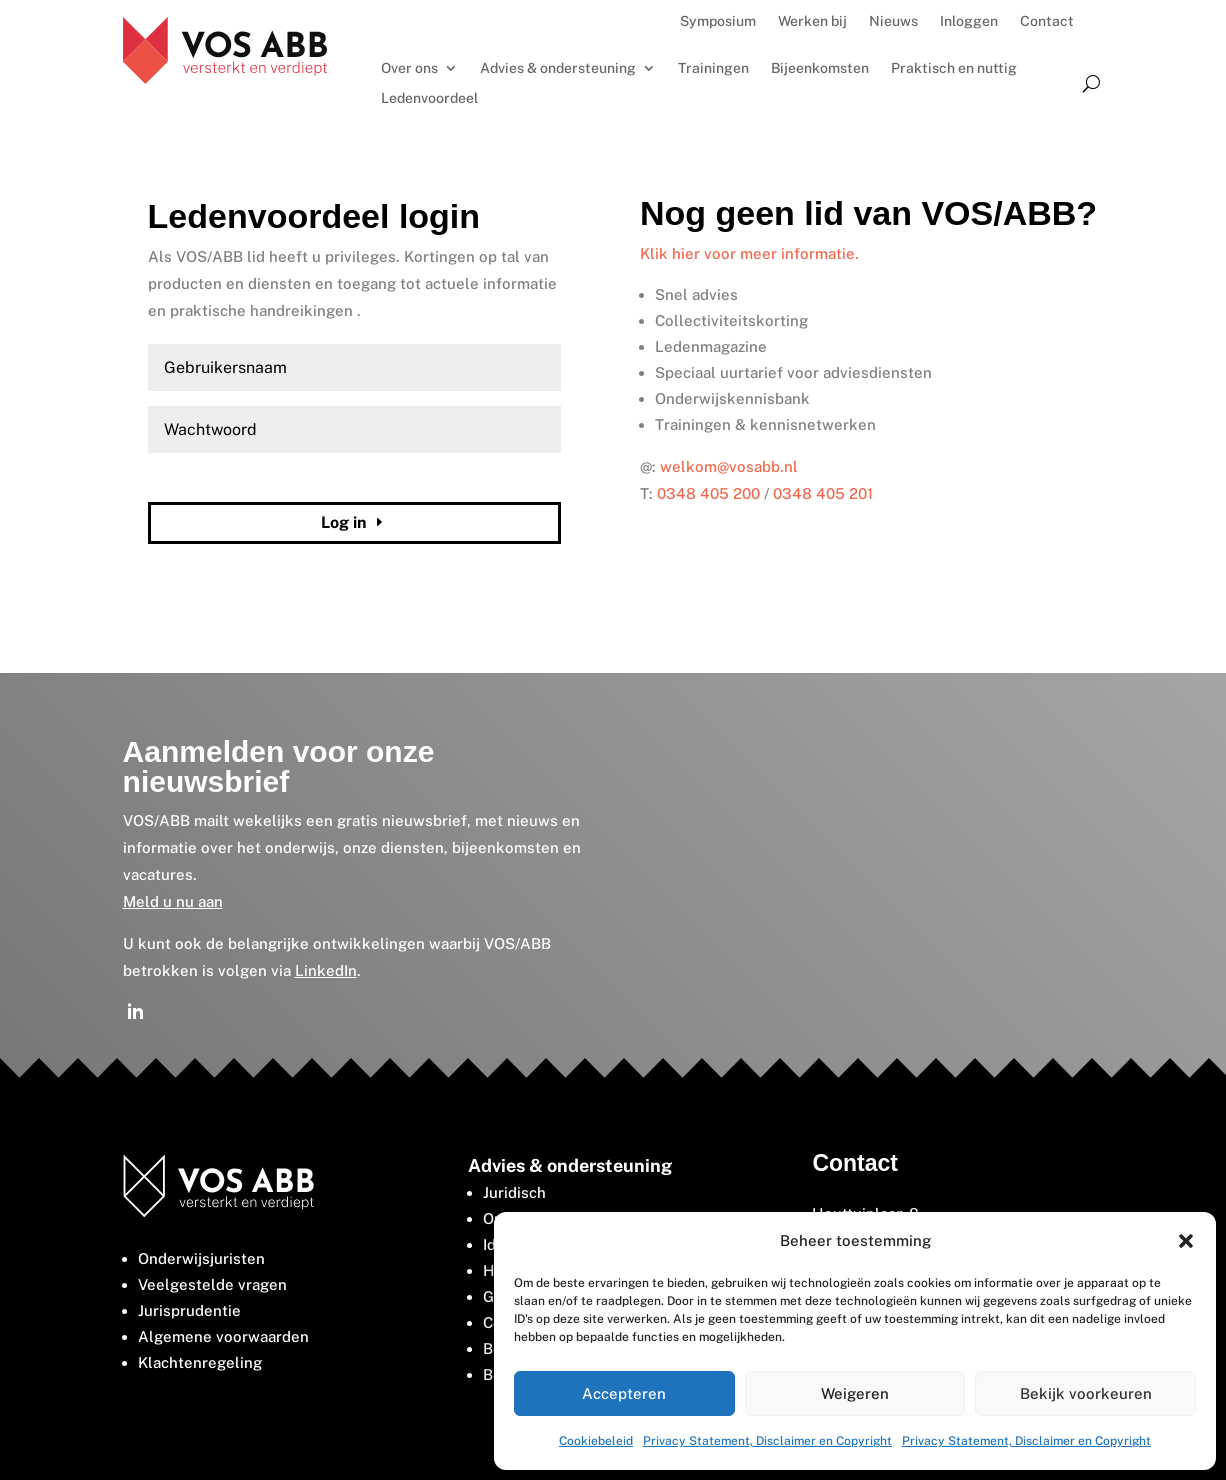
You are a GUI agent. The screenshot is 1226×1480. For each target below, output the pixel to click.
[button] (1186, 1241)
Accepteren (624, 1393)
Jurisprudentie (189, 1310)
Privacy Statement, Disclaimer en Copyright (767, 1441)
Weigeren (855, 1393)
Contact (1047, 21)
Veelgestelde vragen (212, 1284)
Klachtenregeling (200, 1362)
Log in (343, 522)
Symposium (718, 21)
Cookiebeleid (596, 1441)
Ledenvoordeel (429, 98)
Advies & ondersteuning (558, 68)
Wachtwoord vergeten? (213, 476)
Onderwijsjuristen (201, 1258)
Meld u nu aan (173, 901)
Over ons (409, 68)
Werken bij (812, 21)
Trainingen (713, 68)
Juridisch (514, 1192)
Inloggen (969, 21)
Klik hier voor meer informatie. (749, 253)
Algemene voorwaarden (223, 1336)
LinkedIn (326, 970)
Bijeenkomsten (820, 68)
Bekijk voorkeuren (1086, 1393)
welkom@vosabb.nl (729, 466)
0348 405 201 (823, 493)
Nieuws (893, 21)
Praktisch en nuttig (954, 68)
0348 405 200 (708, 493)
